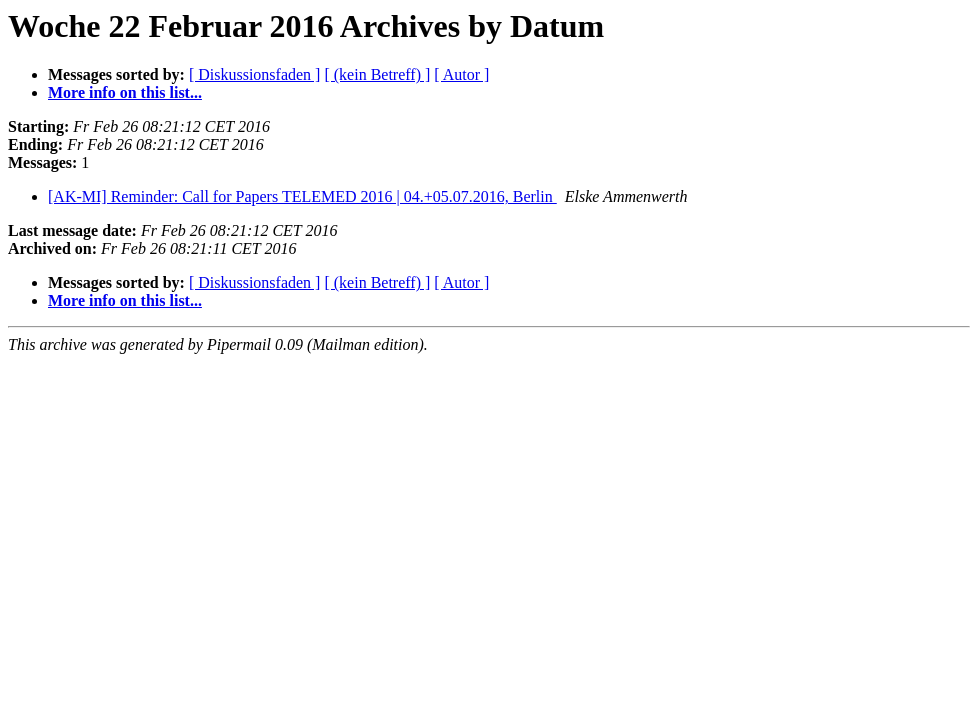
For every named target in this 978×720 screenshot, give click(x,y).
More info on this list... (125, 92)
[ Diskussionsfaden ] (255, 74)
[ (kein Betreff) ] (377, 74)
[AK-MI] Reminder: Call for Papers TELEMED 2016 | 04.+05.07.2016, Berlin (302, 196)
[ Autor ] (461, 74)
